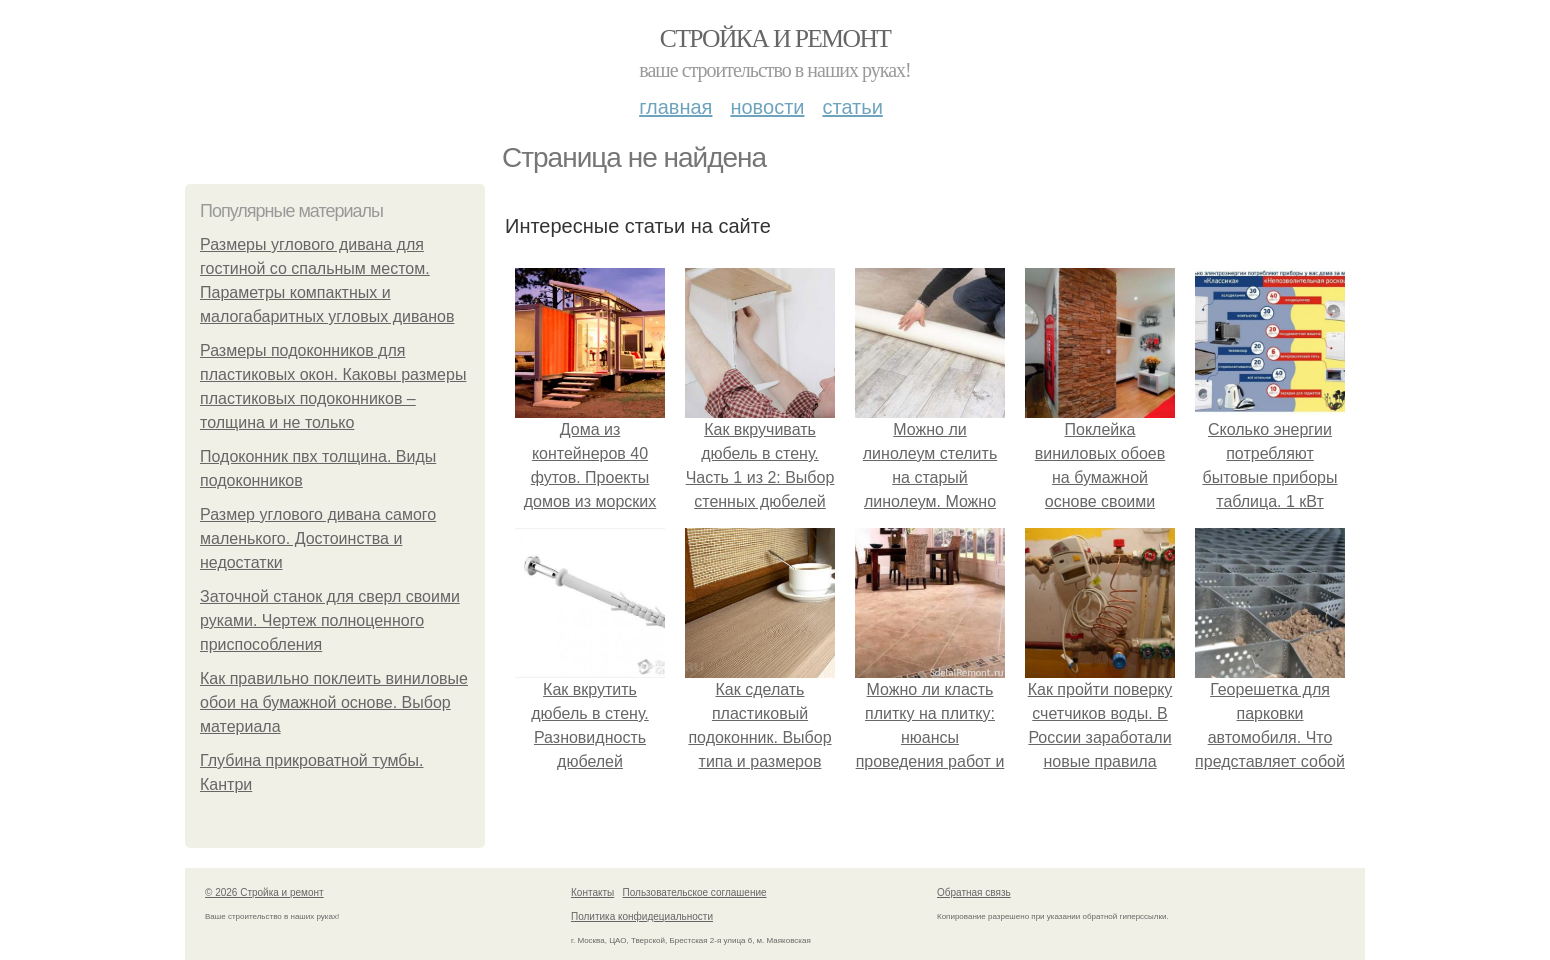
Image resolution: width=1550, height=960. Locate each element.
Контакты (592, 892)
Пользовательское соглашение (695, 892)
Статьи (852, 107)
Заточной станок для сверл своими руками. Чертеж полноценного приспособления (330, 620)
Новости (767, 107)
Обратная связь (974, 892)
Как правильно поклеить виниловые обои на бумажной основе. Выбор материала (334, 702)
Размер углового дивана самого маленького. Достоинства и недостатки (318, 538)
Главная (675, 107)
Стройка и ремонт (775, 38)
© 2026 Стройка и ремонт (264, 892)
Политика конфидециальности (642, 916)
